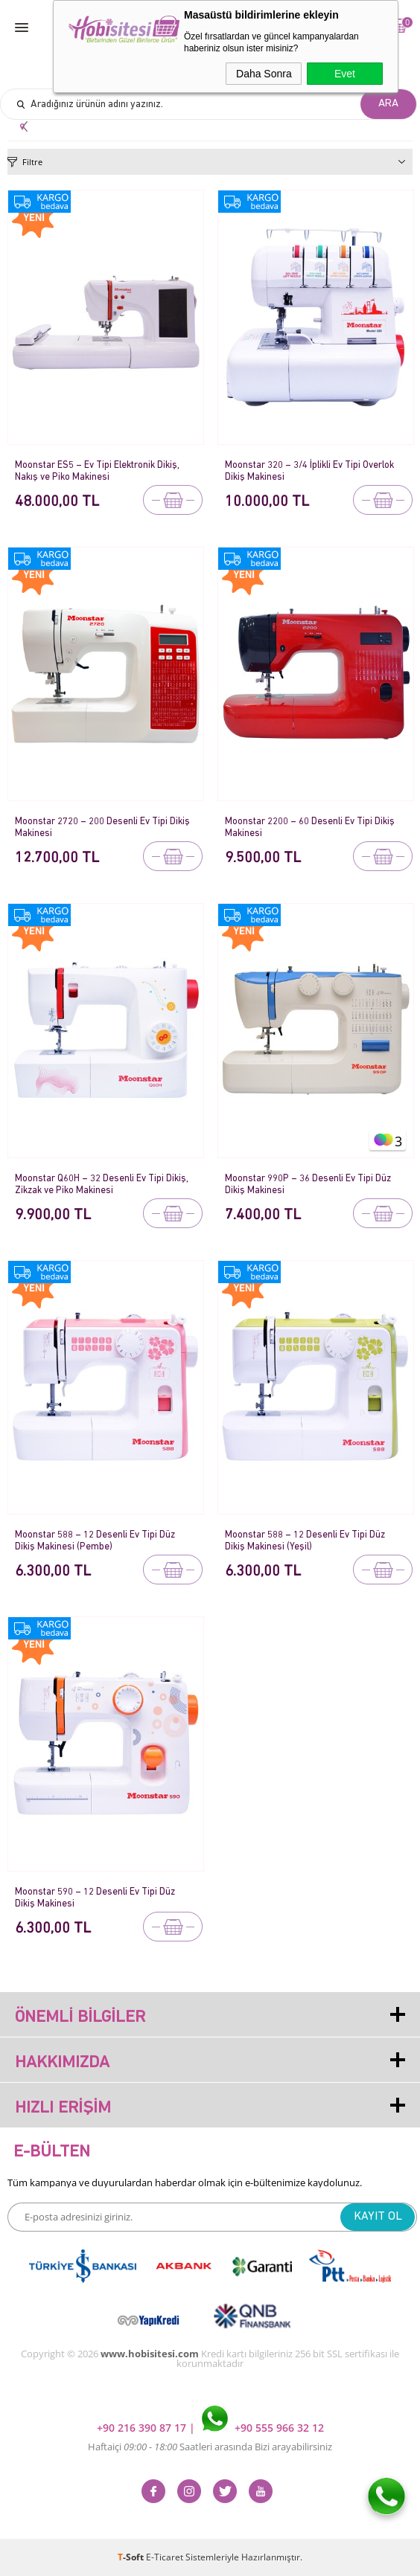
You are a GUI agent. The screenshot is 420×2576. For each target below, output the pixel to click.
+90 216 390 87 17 (143, 2428)
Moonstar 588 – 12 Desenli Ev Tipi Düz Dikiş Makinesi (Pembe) (95, 1541)
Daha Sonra (264, 74)
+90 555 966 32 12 (263, 2428)
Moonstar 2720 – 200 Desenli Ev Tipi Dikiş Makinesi (102, 827)
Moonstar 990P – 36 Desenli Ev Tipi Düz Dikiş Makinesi (308, 1184)
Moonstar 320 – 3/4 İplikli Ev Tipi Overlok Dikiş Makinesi (309, 471)
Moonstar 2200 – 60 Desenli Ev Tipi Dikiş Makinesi (310, 827)
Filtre (32, 161)
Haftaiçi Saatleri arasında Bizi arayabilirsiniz (210, 2446)
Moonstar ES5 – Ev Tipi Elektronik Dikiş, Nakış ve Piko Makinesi (97, 471)
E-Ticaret (164, 2557)
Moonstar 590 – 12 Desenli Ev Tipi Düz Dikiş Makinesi (95, 1898)
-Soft (132, 2557)
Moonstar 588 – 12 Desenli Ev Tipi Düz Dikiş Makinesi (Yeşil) (305, 1541)
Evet (344, 74)
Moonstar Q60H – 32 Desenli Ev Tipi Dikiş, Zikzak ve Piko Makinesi (101, 1184)
